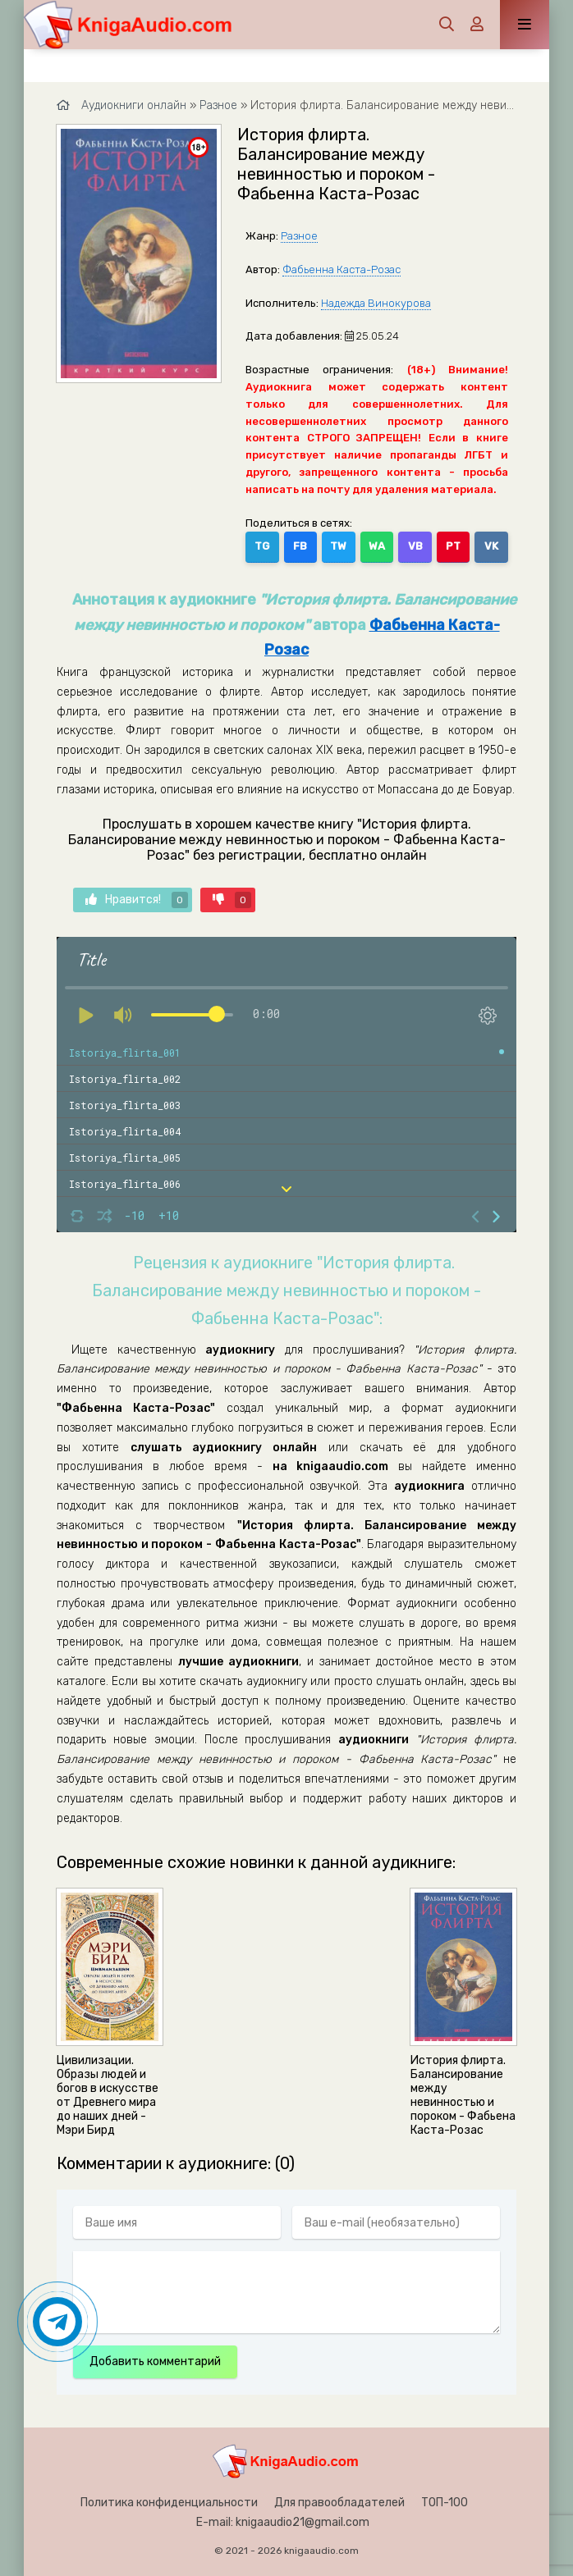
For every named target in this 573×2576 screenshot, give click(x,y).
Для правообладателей (339, 2503)
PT (453, 546)
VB (415, 546)
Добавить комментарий (155, 2361)
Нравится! (136, 900)
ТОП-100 (444, 2503)
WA (377, 546)
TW (338, 546)
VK (491, 546)
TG (261, 546)
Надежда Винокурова (376, 303)
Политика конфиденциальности (169, 2503)
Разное (299, 236)
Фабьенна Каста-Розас (341, 269)
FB (300, 546)
